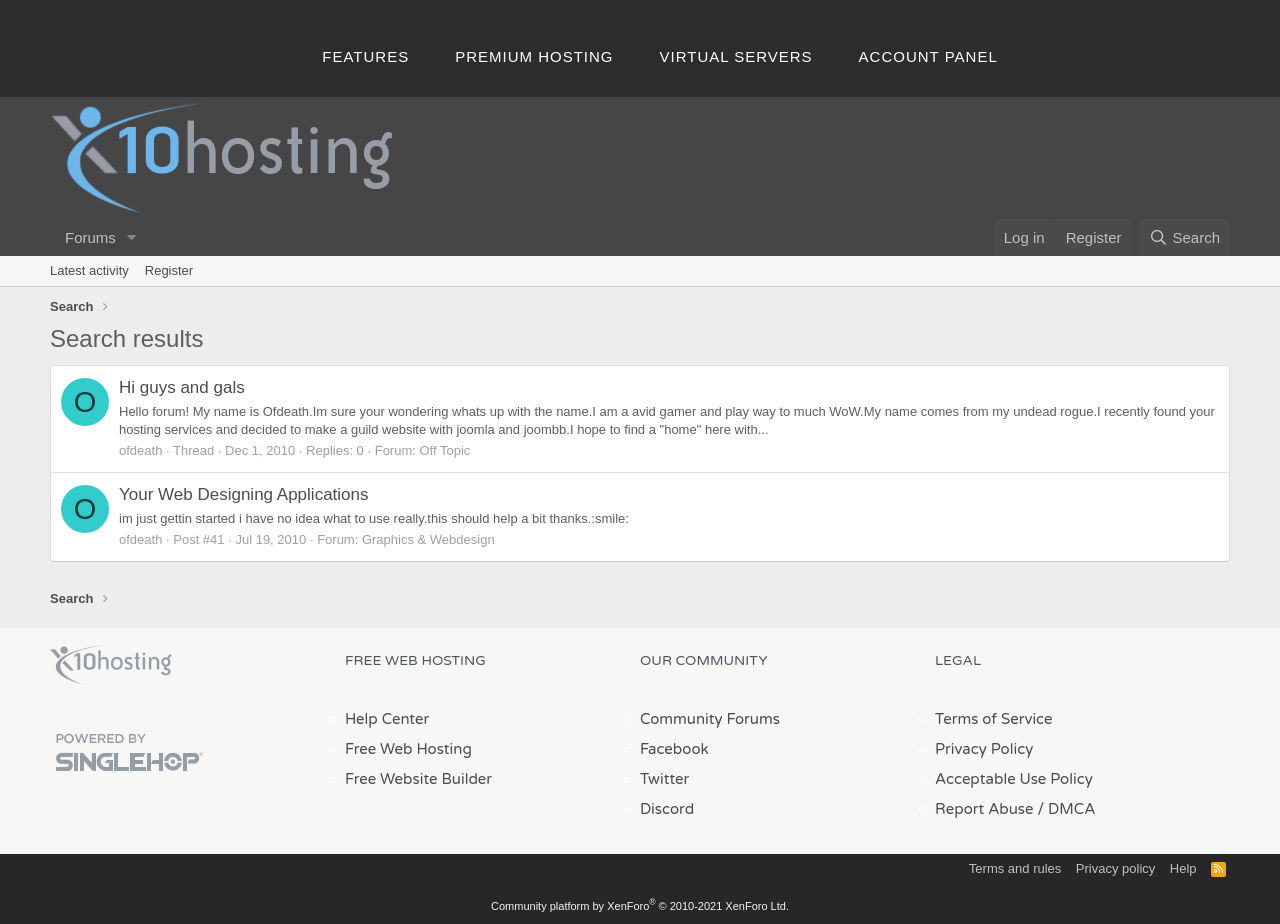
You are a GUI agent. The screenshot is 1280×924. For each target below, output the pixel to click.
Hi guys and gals (182, 387)
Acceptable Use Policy (1014, 779)
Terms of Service (994, 719)
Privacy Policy (984, 749)
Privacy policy (1115, 868)
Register (169, 270)
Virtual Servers (736, 56)
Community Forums (710, 719)
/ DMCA (1066, 809)
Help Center (387, 719)
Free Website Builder (418, 779)
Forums (90, 237)
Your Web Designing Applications (244, 494)
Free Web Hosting (408, 749)
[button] (132, 237)
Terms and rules (1015, 868)
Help (1183, 868)
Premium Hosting (534, 56)
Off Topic (445, 450)
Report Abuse (984, 809)
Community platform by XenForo (640, 906)
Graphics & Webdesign (428, 539)
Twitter (664, 779)
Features (365, 56)
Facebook (674, 749)
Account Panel (928, 56)
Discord (667, 809)
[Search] (1184, 237)
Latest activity (89, 270)
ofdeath (140, 450)
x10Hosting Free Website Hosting (111, 665)
